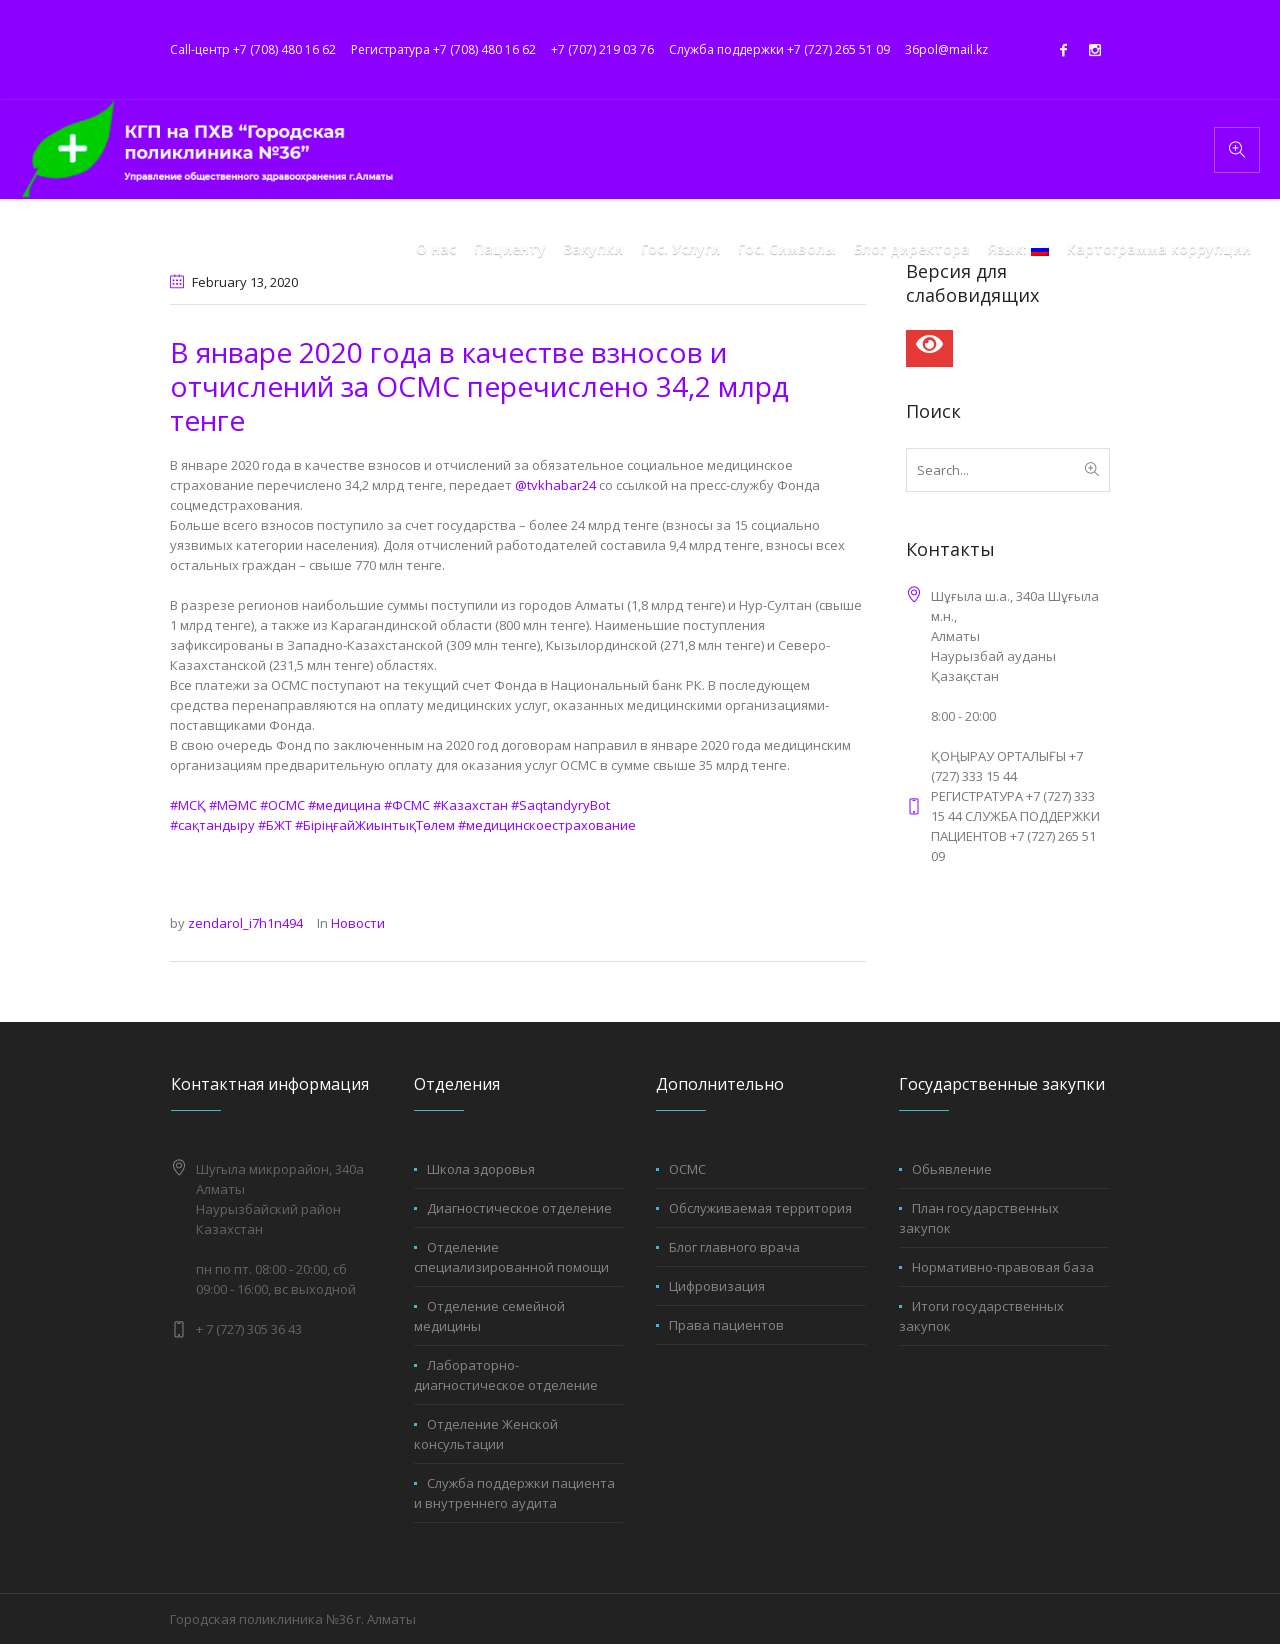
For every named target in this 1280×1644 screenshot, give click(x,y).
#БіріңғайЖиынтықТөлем (375, 825)
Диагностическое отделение (519, 1208)
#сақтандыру (212, 825)
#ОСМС (282, 805)
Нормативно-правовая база (1003, 1267)
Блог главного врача (734, 1247)
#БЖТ (275, 825)
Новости (358, 923)
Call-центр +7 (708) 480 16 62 (253, 49)
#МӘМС (233, 805)
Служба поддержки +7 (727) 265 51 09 (779, 49)
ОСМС (687, 1169)
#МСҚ (188, 805)
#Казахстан (470, 805)
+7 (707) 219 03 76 (602, 49)
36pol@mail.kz (946, 49)
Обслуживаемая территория (760, 1208)
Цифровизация (717, 1286)
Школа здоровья (481, 1169)
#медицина (344, 805)
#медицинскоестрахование (547, 825)
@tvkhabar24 (555, 485)
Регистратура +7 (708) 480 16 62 (443, 49)
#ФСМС (407, 805)
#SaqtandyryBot (560, 805)
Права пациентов (726, 1325)
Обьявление (952, 1169)
